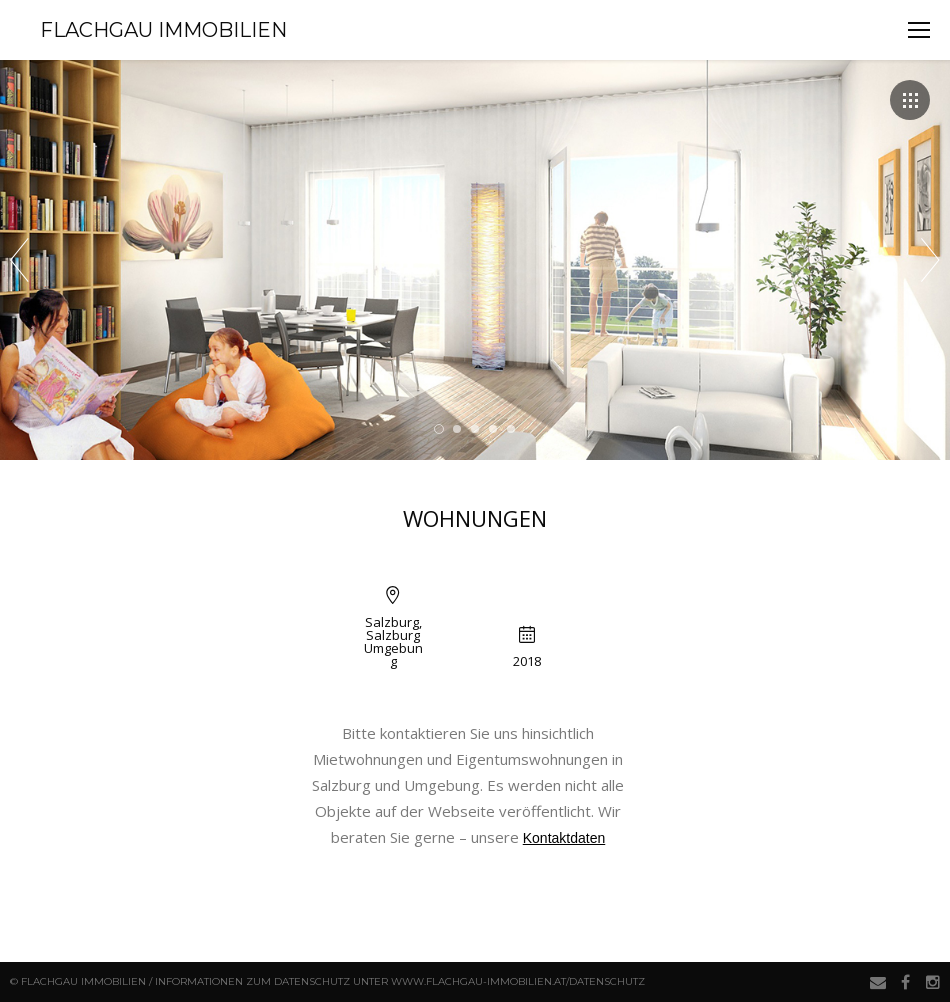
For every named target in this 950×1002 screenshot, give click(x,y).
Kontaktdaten (564, 838)
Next (930, 260)
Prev (19, 260)
